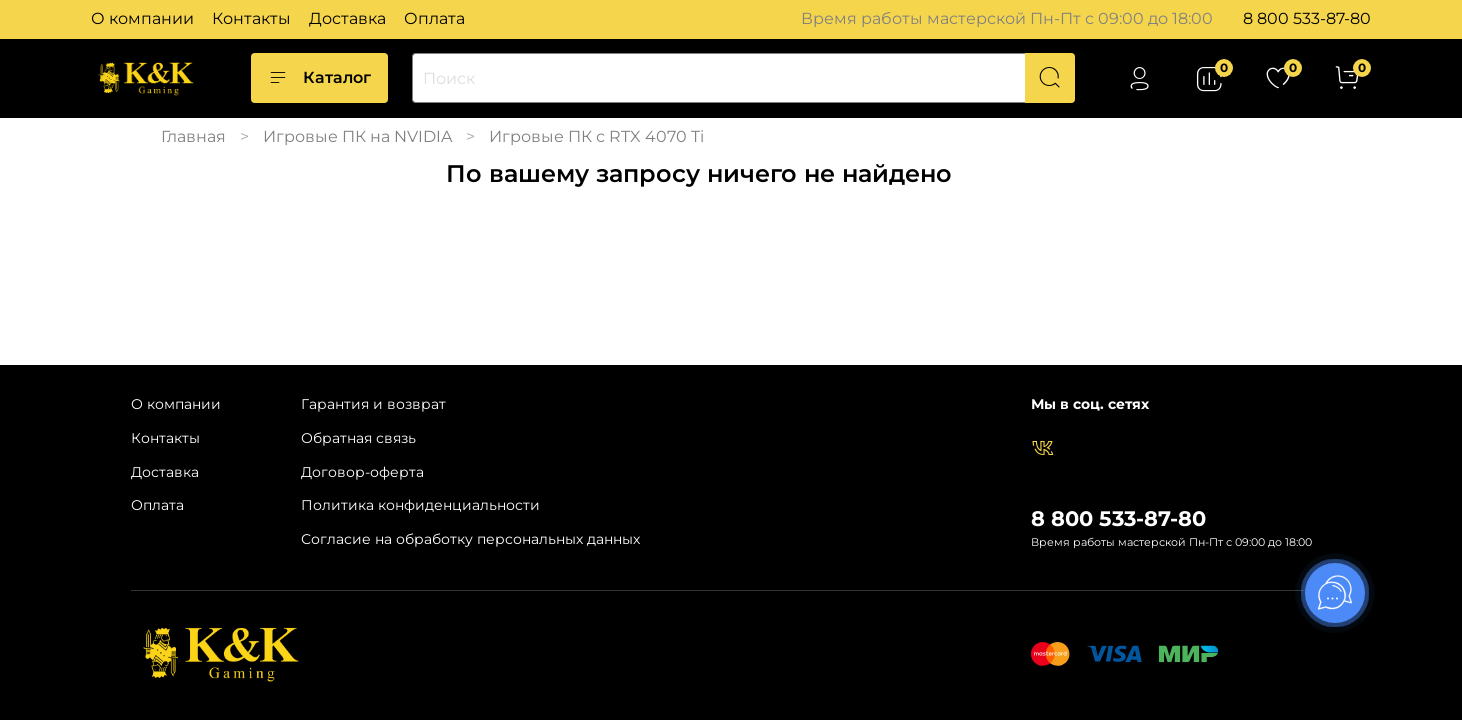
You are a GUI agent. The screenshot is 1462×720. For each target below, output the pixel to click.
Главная (193, 136)
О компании (142, 18)
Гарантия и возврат (373, 404)
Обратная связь (358, 438)
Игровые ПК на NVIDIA (357, 136)
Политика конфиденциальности (420, 505)
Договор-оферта (362, 472)
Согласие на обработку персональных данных (470, 539)
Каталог (319, 78)
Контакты (251, 18)
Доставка (347, 18)
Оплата (434, 18)
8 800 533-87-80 (1307, 18)
